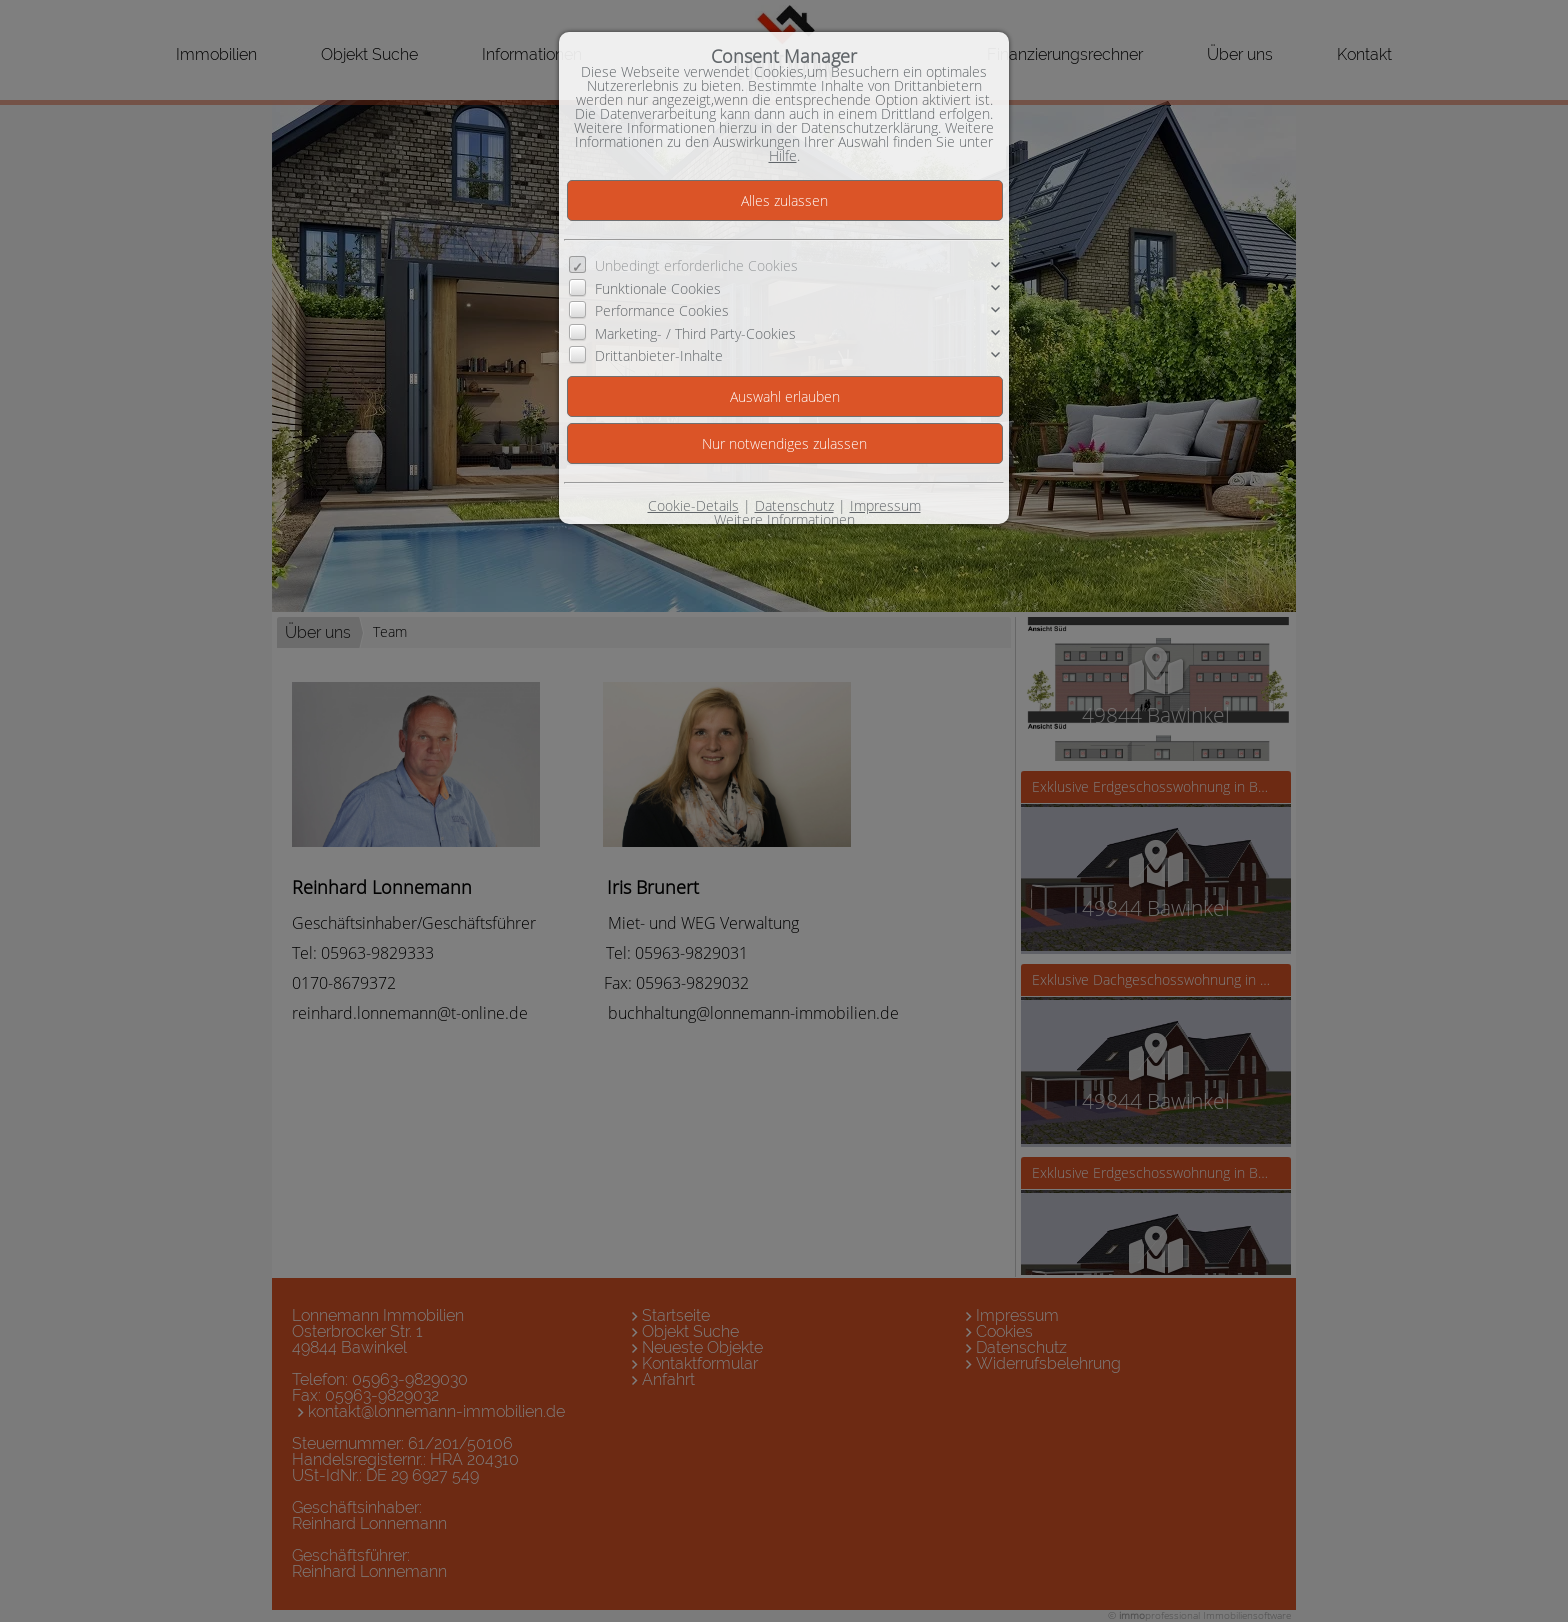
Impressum (885, 505)
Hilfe (783, 155)
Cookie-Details (693, 505)
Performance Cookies (662, 310)
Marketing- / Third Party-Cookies (695, 333)
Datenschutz (794, 505)
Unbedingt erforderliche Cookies (696, 265)
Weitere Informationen (784, 519)
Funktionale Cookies (658, 288)
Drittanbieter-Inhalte (659, 355)
